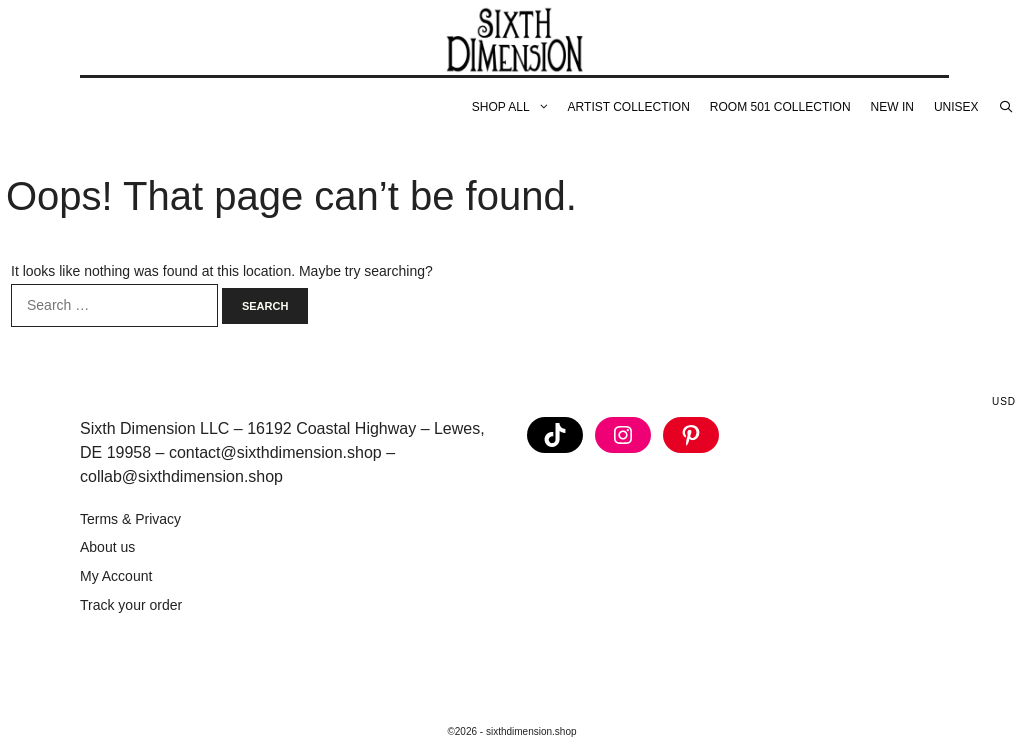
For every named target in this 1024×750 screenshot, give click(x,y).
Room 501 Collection (780, 107)
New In (892, 107)
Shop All (515, 107)
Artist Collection (629, 107)
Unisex (956, 107)
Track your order (131, 605)
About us (107, 547)
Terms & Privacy (130, 519)
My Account (116, 576)
